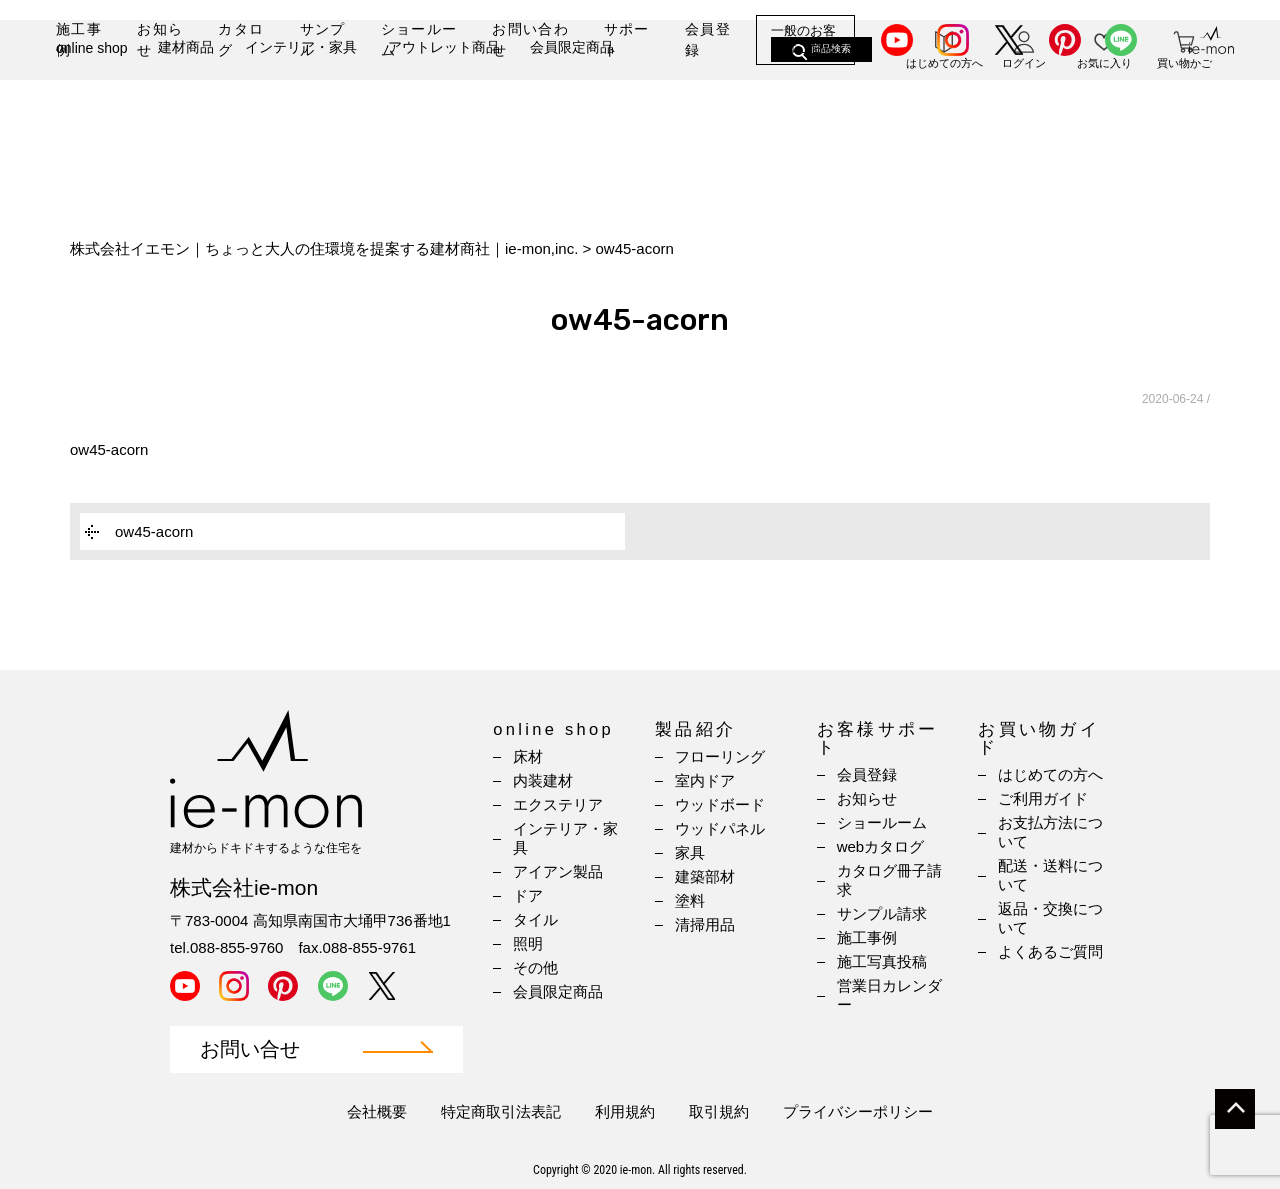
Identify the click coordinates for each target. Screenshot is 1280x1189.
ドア (528, 895)
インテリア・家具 (301, 107)
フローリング (720, 756)
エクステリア (558, 804)
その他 (535, 967)
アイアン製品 (558, 871)
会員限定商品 (572, 107)
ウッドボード (720, 804)
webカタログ (881, 846)
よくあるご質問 (1050, 951)
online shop (92, 108)
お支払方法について (1050, 832)
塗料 (690, 900)
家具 (690, 852)
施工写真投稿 (882, 961)
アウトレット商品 (444, 107)
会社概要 (377, 1111)
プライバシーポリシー (858, 1111)
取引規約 (719, 1111)
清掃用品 (705, 924)
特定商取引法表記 (501, 1111)
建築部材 (705, 876)
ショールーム (419, 39)
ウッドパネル (720, 828)
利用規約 (625, 1111)
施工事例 (79, 39)
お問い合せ (250, 1049)
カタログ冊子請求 (889, 880)
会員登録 (708, 39)
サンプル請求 (882, 913)
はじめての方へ (1050, 774)
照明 (528, 943)
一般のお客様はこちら (803, 39)
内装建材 (543, 780)
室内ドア (705, 780)
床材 (528, 756)
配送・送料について (1050, 875)
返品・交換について (1050, 918)
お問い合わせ (530, 39)
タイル (535, 919)
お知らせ (160, 39)
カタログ (241, 39)
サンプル (323, 39)
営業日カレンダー (889, 995)
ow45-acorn (109, 449)
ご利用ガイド (1043, 798)
